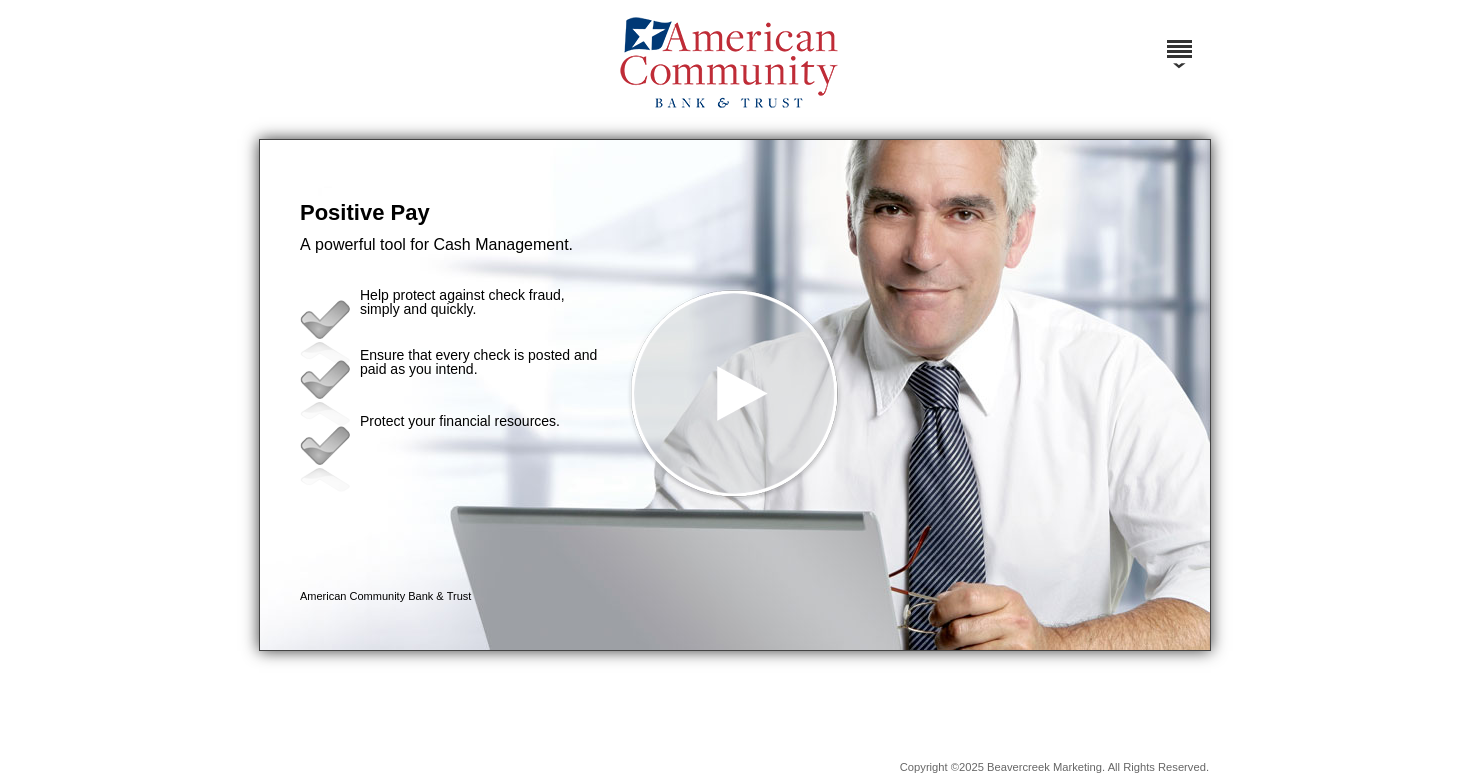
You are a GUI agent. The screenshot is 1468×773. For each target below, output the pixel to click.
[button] (735, 395)
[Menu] (1179, 40)
